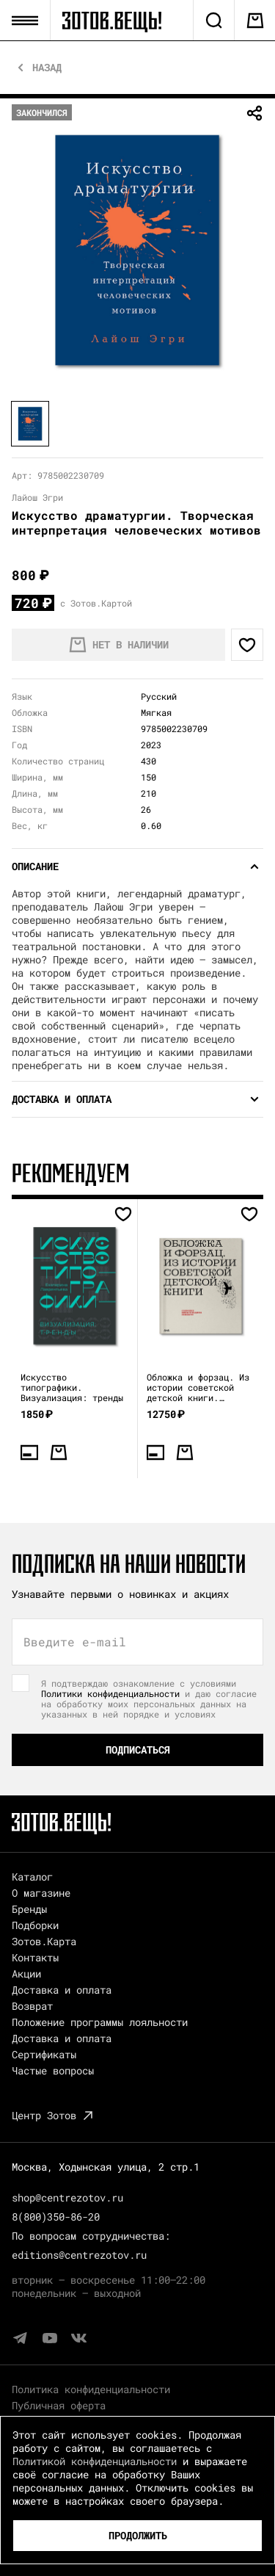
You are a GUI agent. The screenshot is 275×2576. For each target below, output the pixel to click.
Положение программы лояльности (100, 2022)
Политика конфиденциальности (91, 2389)
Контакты (35, 1957)
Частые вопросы (53, 2070)
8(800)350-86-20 (56, 2217)
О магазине (41, 1893)
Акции (26, 1973)
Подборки (35, 1925)
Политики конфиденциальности (110, 1693)
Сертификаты (44, 2054)
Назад (47, 67)
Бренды (29, 1909)
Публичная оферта (59, 2405)
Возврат (32, 2006)
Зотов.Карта (44, 1941)
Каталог (32, 1877)
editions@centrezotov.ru (79, 2255)
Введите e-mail (74, 1642)
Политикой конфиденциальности (94, 2461)
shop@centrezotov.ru (67, 2197)
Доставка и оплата (61, 1990)
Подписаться (138, 1749)
